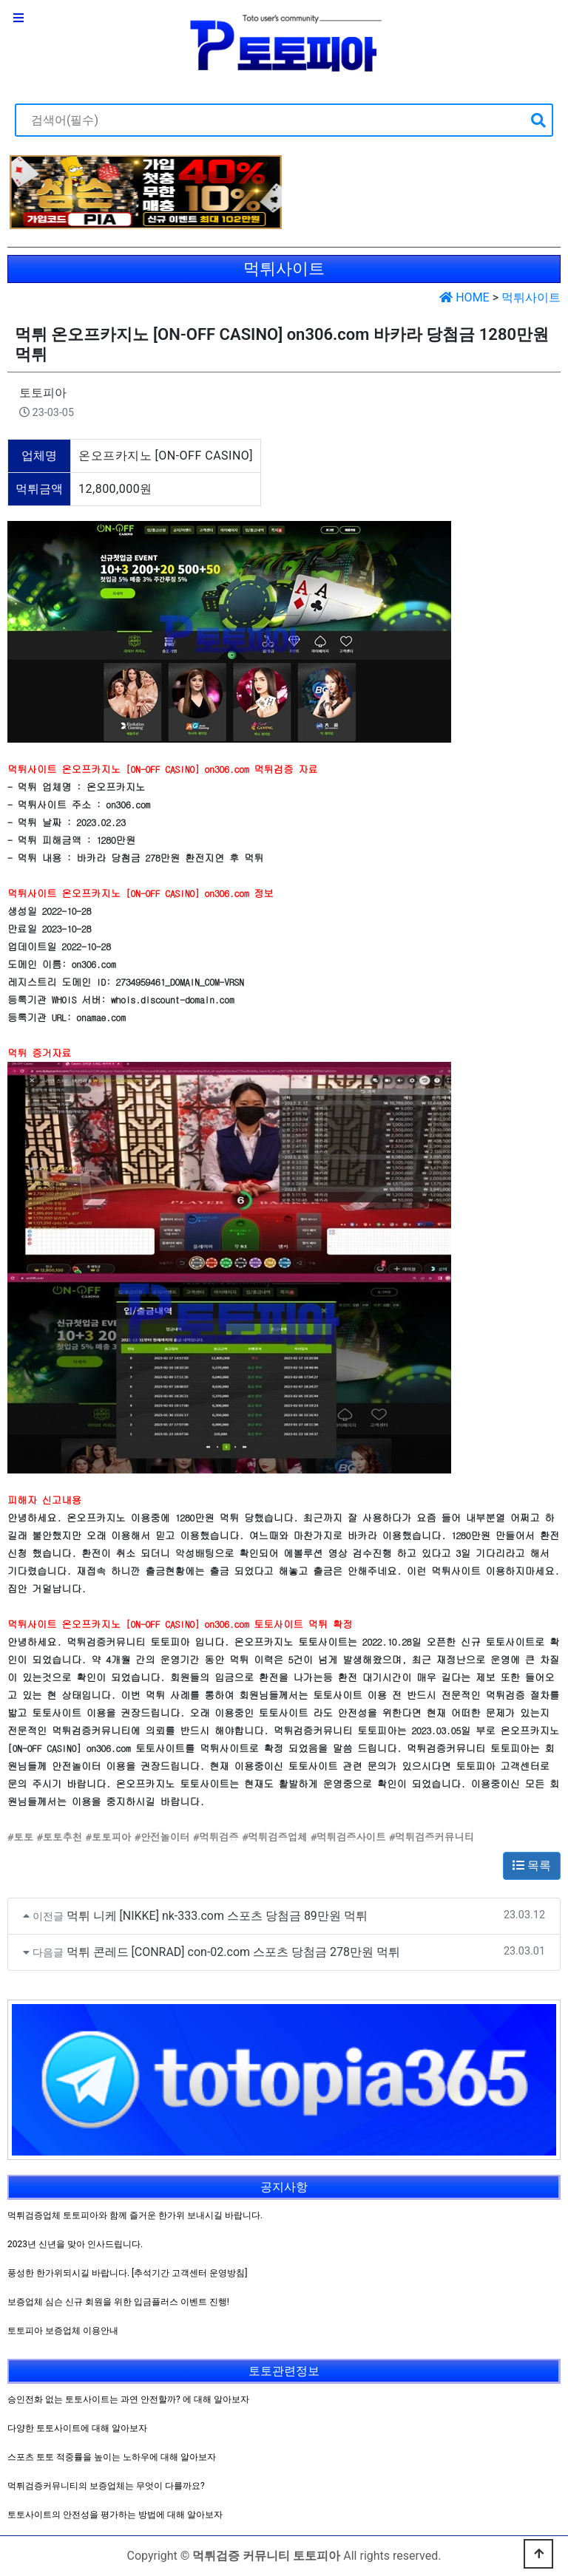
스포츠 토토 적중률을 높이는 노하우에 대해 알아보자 (111, 2457)
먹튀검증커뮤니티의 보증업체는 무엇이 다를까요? (106, 2486)
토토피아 (43, 393)
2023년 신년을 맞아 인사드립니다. (75, 2244)
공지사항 (284, 2187)
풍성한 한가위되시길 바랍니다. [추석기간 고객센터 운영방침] (127, 2273)
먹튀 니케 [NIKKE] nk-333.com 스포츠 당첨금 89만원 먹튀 (217, 1916)
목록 (532, 1865)
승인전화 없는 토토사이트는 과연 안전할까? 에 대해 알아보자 (128, 2399)
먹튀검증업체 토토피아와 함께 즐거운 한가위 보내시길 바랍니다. (135, 2215)
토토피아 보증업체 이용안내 (62, 2330)
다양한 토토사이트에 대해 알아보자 (77, 2428)
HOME (464, 297)
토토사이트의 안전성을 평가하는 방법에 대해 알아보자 (115, 2514)
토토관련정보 (284, 2371)
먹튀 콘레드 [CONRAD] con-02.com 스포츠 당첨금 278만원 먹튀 (233, 1952)
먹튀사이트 (531, 297)
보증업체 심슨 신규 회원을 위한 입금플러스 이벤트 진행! (118, 2302)
